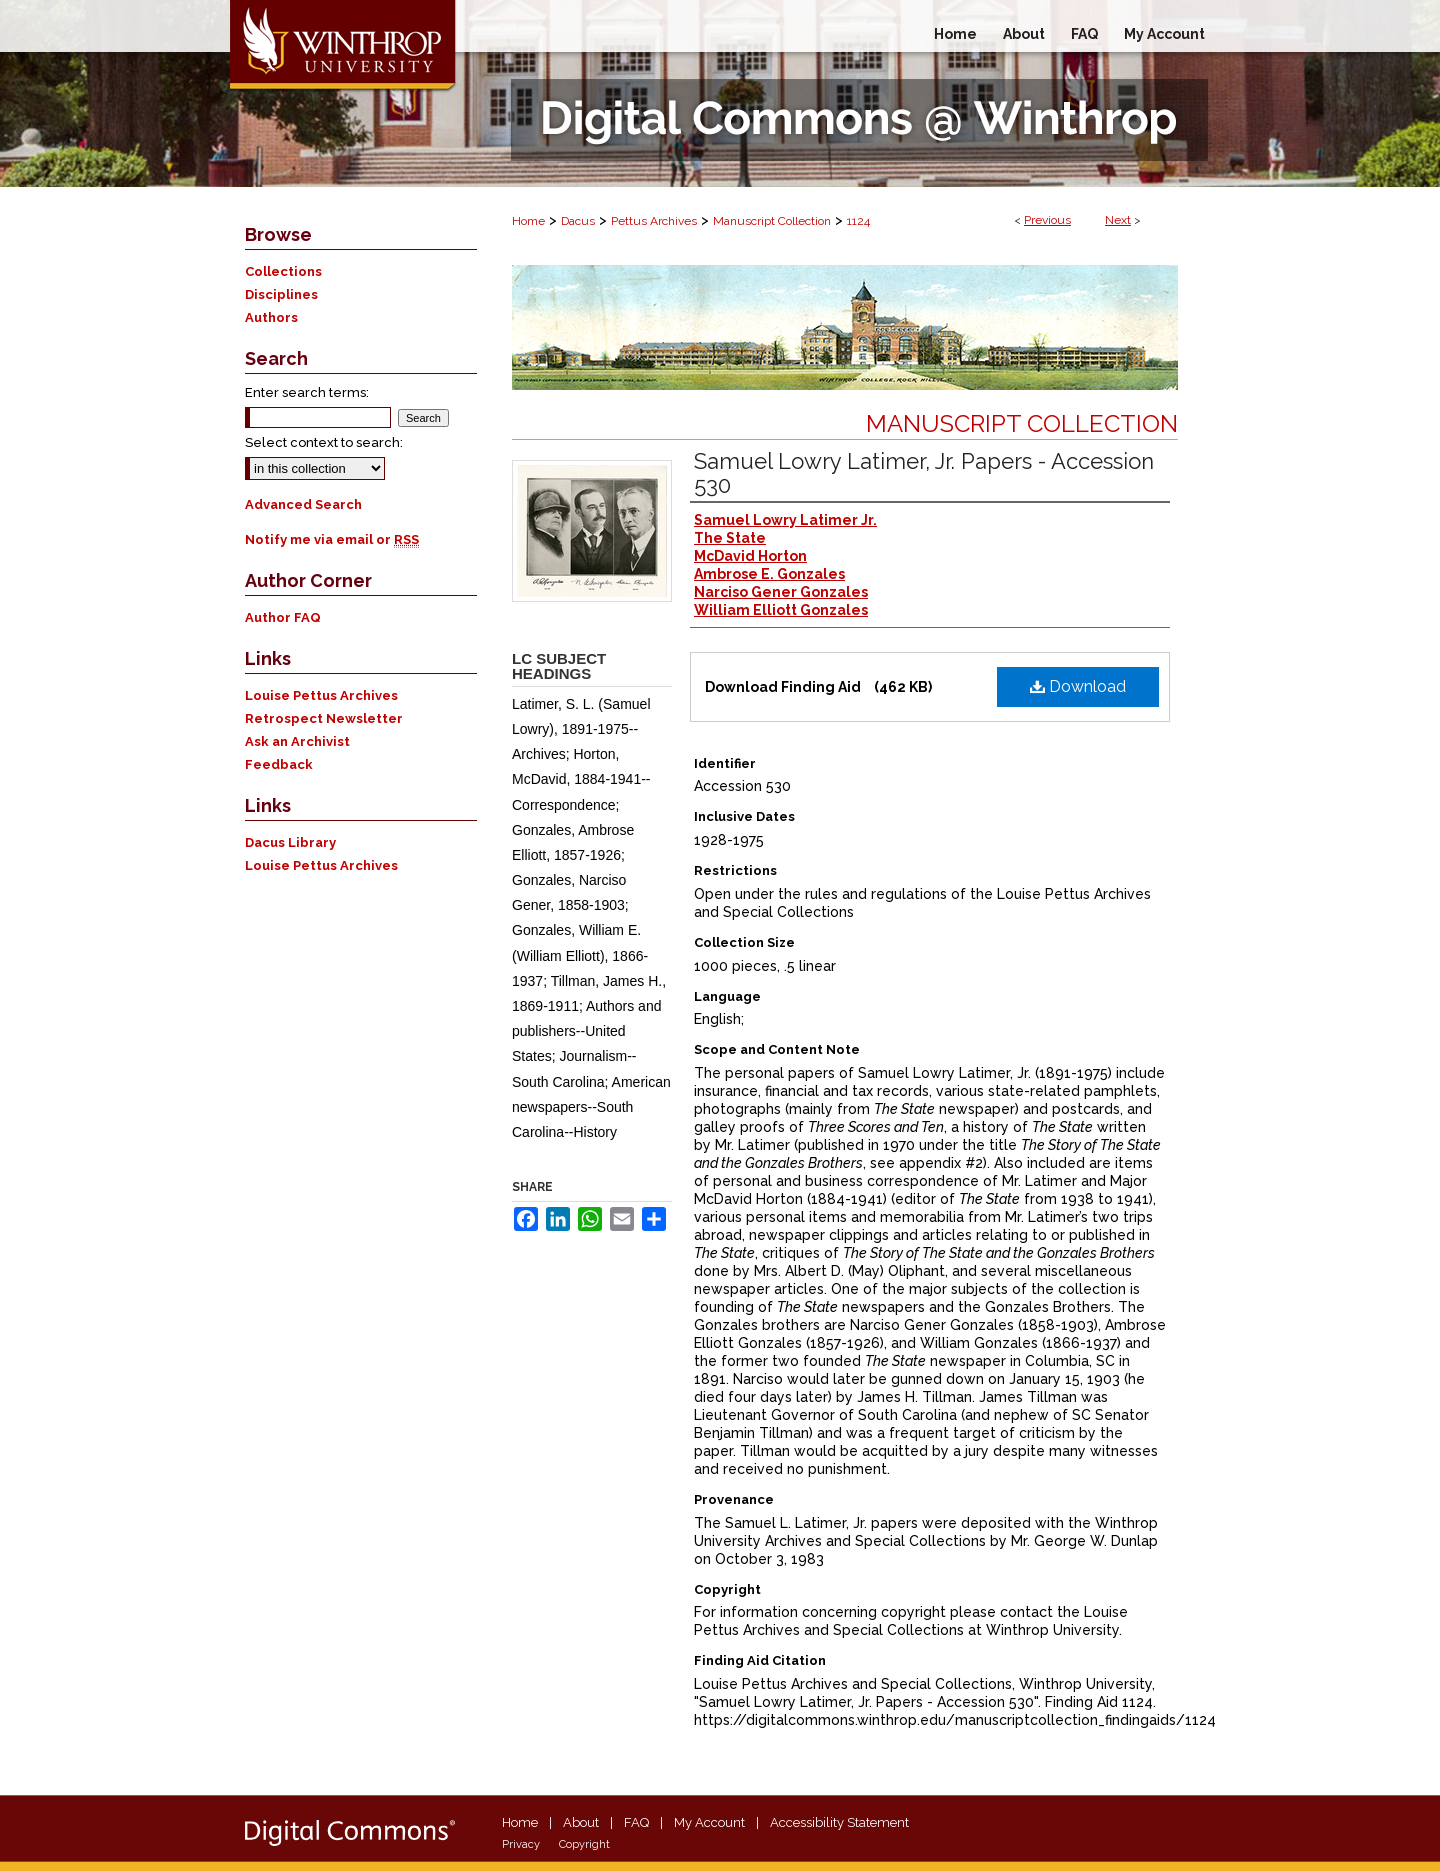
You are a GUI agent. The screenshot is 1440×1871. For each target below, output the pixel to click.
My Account (709, 1822)
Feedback (279, 764)
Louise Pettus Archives (321, 695)
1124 (858, 221)
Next (1118, 220)
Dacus (578, 221)
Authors (271, 317)
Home (528, 221)
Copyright (584, 1844)
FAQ (636, 1822)
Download (1078, 686)
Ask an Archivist (297, 741)
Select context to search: (324, 442)
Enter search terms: (307, 392)
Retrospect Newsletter (324, 718)
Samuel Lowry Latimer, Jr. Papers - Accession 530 (924, 473)
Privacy (521, 1844)
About (581, 1822)
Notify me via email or (332, 539)
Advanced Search (303, 504)
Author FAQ (283, 617)
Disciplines (281, 294)
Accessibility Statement (839, 1822)
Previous (1047, 220)
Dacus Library (290, 842)
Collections (283, 271)
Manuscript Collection (772, 221)
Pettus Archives (654, 221)
